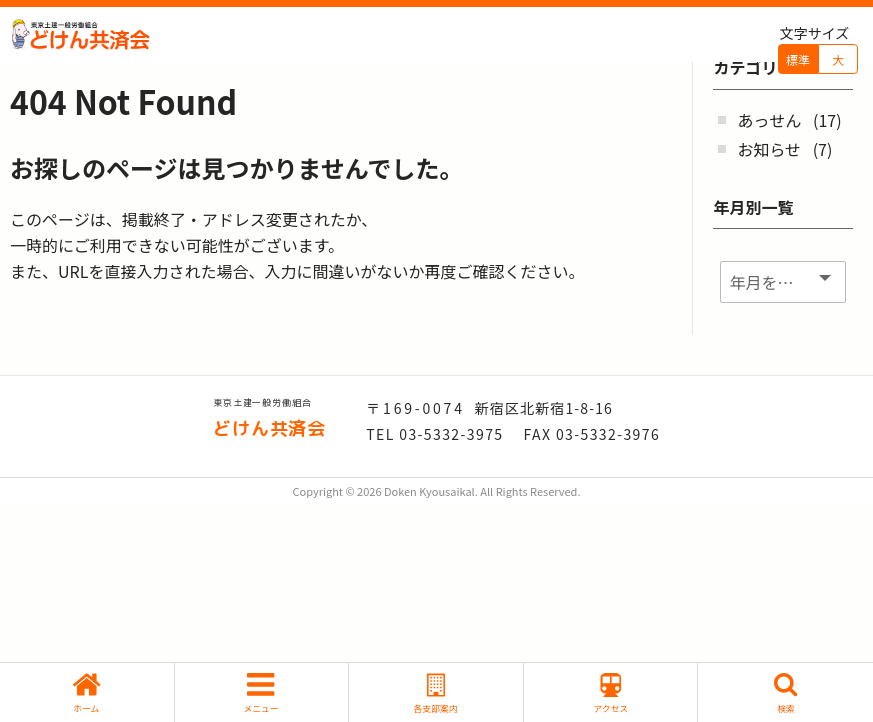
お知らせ (769, 149)
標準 (798, 59)
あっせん (769, 120)
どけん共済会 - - (80, 35)
